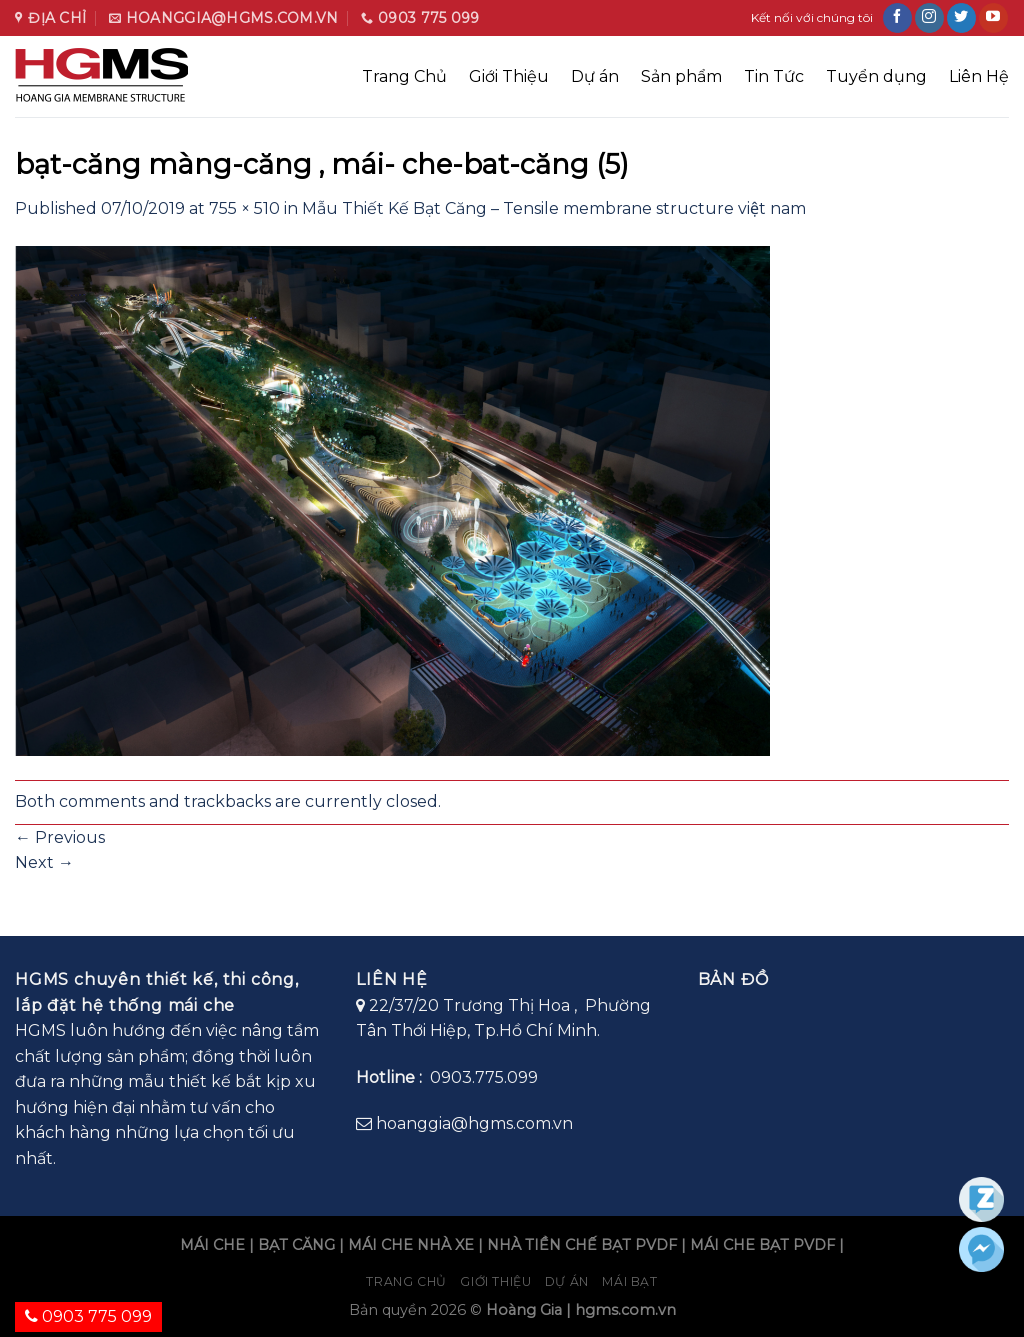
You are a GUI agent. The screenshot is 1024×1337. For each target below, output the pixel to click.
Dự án (595, 76)
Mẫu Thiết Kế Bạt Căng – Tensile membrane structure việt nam (554, 208)
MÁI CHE (212, 1245)
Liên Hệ (979, 76)
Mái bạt (629, 1281)
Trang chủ (406, 1281)
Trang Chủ (404, 76)
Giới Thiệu (509, 76)
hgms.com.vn (625, 1310)
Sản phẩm (681, 76)
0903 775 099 (88, 1316)
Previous (60, 837)
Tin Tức (774, 76)
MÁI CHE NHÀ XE (411, 1245)
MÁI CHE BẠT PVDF (762, 1245)
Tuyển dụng (876, 76)
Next (44, 862)
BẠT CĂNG (296, 1245)
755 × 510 (244, 208)
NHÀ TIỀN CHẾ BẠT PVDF (582, 1245)
